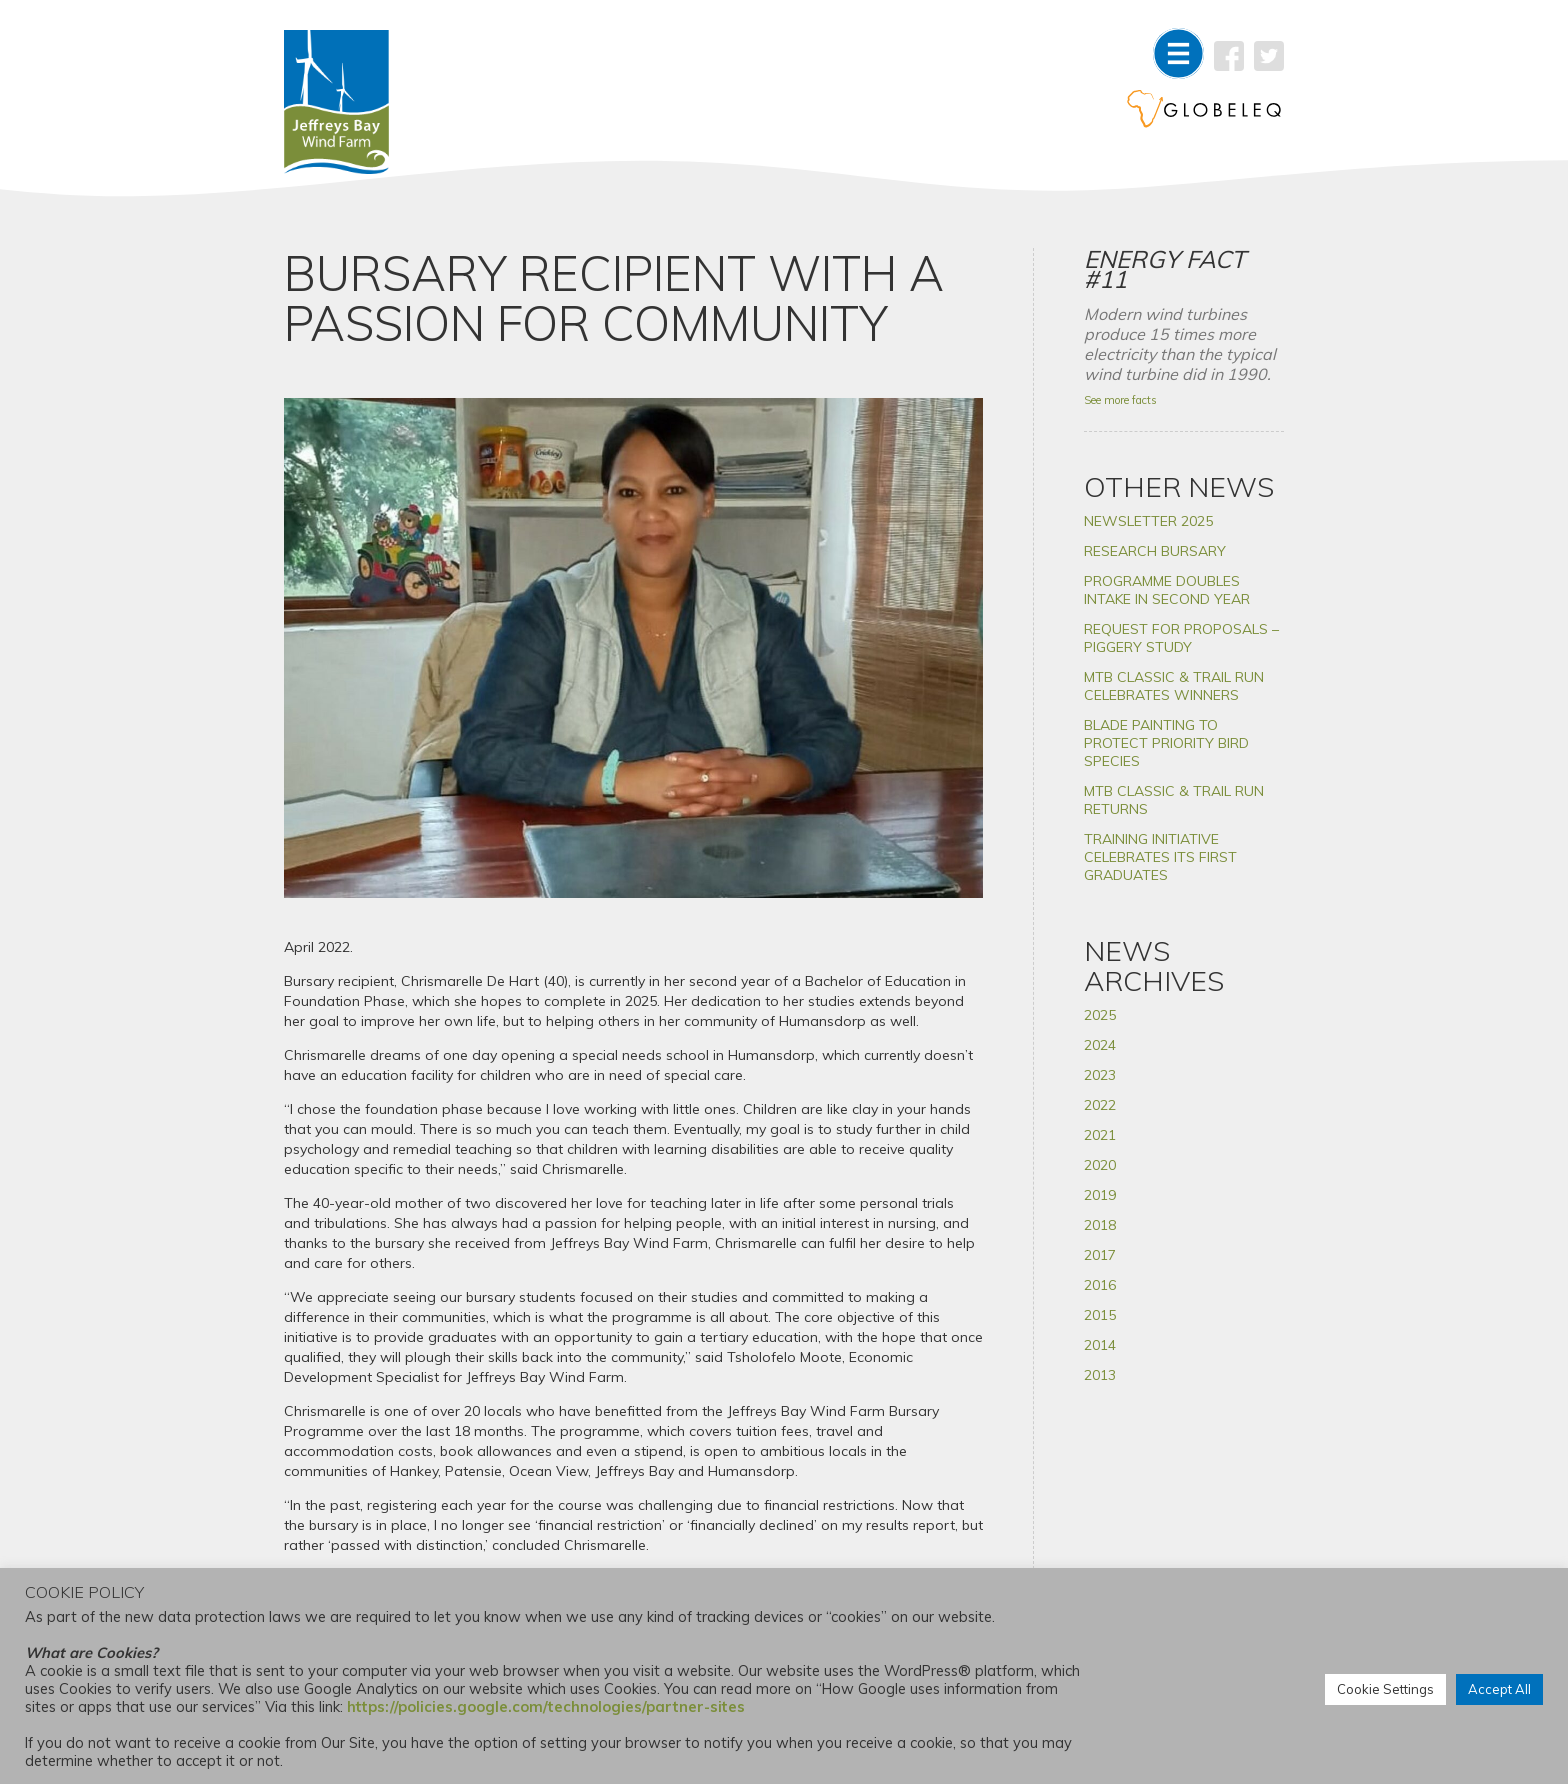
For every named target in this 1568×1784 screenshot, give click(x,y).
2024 (1100, 1045)
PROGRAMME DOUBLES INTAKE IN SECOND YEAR (1167, 590)
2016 (1100, 1285)
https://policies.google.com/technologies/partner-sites (546, 1706)
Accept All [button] (1499, 1689)
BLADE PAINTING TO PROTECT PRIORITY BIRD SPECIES (1166, 743)
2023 (1100, 1075)
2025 (1100, 1015)
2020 (1100, 1165)
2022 (1100, 1105)
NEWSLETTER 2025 (1148, 521)
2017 (1100, 1255)
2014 (1100, 1345)
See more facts (1120, 400)
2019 (1100, 1195)
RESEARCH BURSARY (1155, 551)
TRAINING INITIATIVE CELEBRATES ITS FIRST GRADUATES (1160, 857)
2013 (1100, 1375)
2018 (1100, 1225)
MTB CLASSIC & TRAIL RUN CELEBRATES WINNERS (1174, 686)
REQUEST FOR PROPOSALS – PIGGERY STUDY (1181, 638)
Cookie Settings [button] (1385, 1689)
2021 (1100, 1135)
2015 (1100, 1315)
